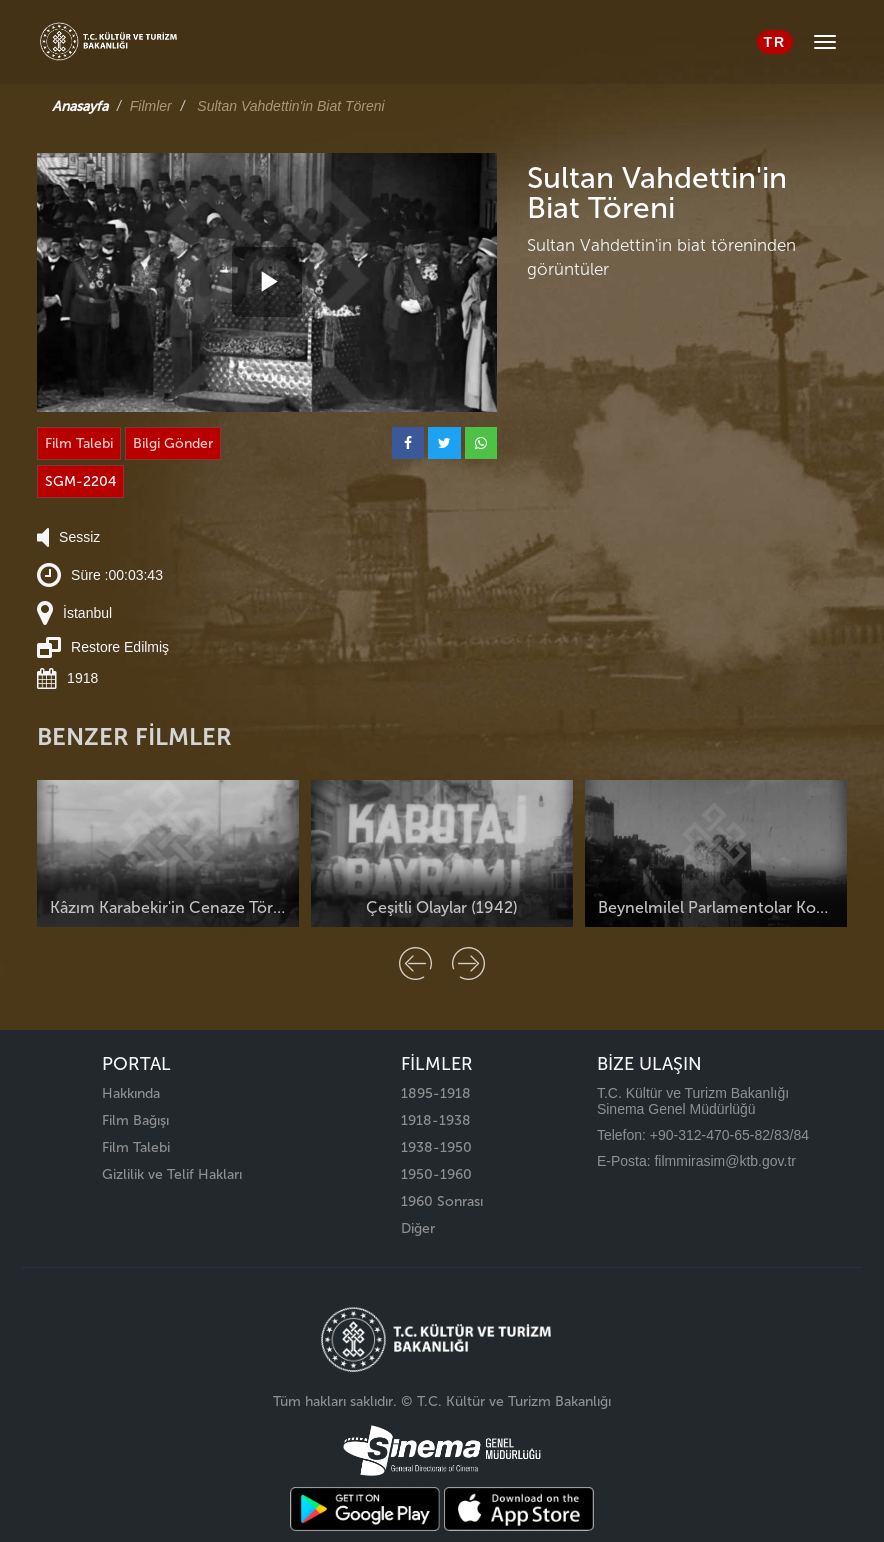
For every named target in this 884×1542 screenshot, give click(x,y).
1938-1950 (436, 1147)
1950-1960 (436, 1174)
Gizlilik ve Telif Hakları (172, 1174)
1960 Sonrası (442, 1201)
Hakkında (131, 1093)
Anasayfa (80, 106)
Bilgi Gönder (173, 443)
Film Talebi (79, 443)
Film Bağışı (135, 1120)
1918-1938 (436, 1120)
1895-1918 (436, 1093)
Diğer (418, 1228)
